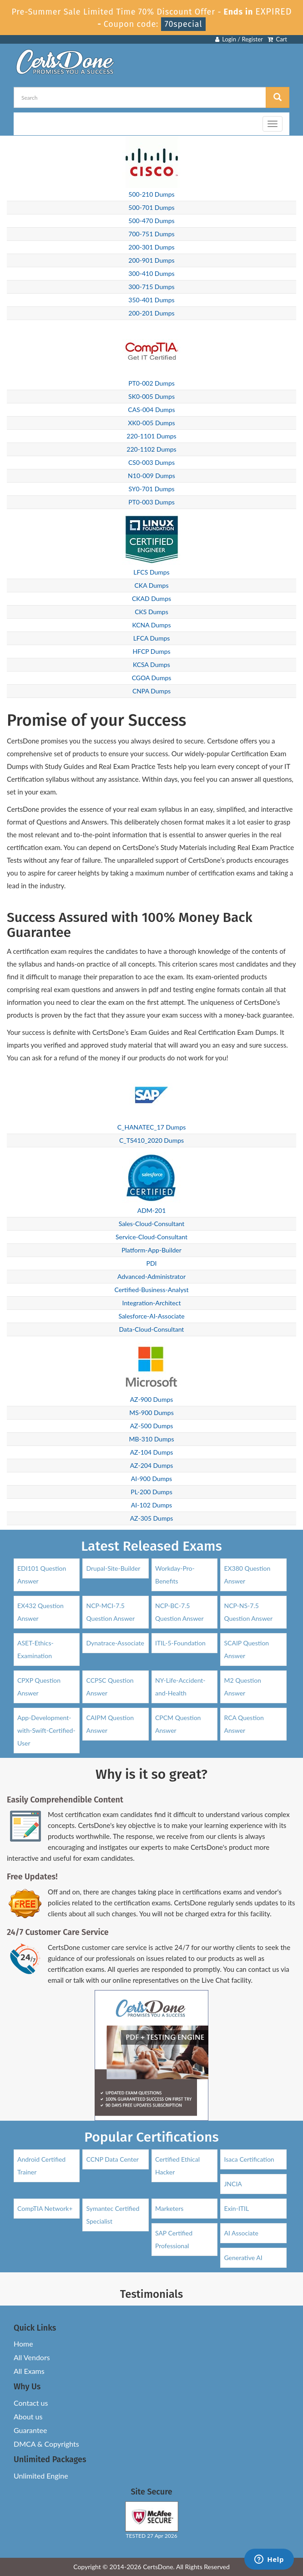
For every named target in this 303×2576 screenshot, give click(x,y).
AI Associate (241, 2233)
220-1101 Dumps (151, 436)
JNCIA (233, 2184)
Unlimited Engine (41, 2475)
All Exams (29, 2371)
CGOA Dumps (152, 678)
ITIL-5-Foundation (180, 1643)
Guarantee (30, 2430)
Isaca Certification (249, 2159)
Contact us (31, 2402)
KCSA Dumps (151, 664)
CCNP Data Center (112, 2159)
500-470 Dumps (151, 220)
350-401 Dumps (151, 300)
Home (23, 2343)
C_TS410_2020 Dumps (151, 1140)
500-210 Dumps (151, 194)
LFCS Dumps (151, 572)
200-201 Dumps (151, 313)
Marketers (169, 2208)
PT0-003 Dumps (151, 502)
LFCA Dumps (151, 638)
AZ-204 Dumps (151, 1465)
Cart (277, 39)
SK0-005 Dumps (151, 396)
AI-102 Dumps (151, 1505)
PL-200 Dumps (151, 1492)
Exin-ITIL (236, 2208)
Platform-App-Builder (151, 1250)
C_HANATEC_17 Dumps (151, 1127)
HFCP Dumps (151, 651)
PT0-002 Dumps (151, 383)
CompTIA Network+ (45, 2208)
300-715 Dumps (151, 286)
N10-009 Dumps (151, 475)
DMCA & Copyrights (46, 2443)
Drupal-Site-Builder (113, 1568)
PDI (151, 1263)
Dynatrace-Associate (115, 1643)
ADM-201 (151, 1210)
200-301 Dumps (151, 247)
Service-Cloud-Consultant (151, 1237)
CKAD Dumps (151, 598)
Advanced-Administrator (151, 1276)
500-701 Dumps (151, 207)
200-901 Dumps (151, 260)
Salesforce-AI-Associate (151, 1316)
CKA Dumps (152, 585)
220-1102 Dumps (151, 449)
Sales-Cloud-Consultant (152, 1223)
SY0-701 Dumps (151, 489)
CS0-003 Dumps (151, 462)
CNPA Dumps (151, 691)
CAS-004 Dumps (151, 409)
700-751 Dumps (151, 234)
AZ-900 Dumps (151, 1399)
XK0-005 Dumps (151, 423)
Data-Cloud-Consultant (151, 1329)
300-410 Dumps (151, 273)
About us (28, 2416)
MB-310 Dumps (151, 1439)
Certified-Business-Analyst (151, 1289)
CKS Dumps (151, 612)
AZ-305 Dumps (151, 1518)
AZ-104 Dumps (151, 1452)
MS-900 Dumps (151, 1412)
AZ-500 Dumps (151, 1426)
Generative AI (243, 2257)
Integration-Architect (151, 1303)
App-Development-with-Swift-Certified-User (46, 1730)
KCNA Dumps (151, 625)
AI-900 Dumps (151, 1478)
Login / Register (239, 39)
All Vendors (32, 2357)
